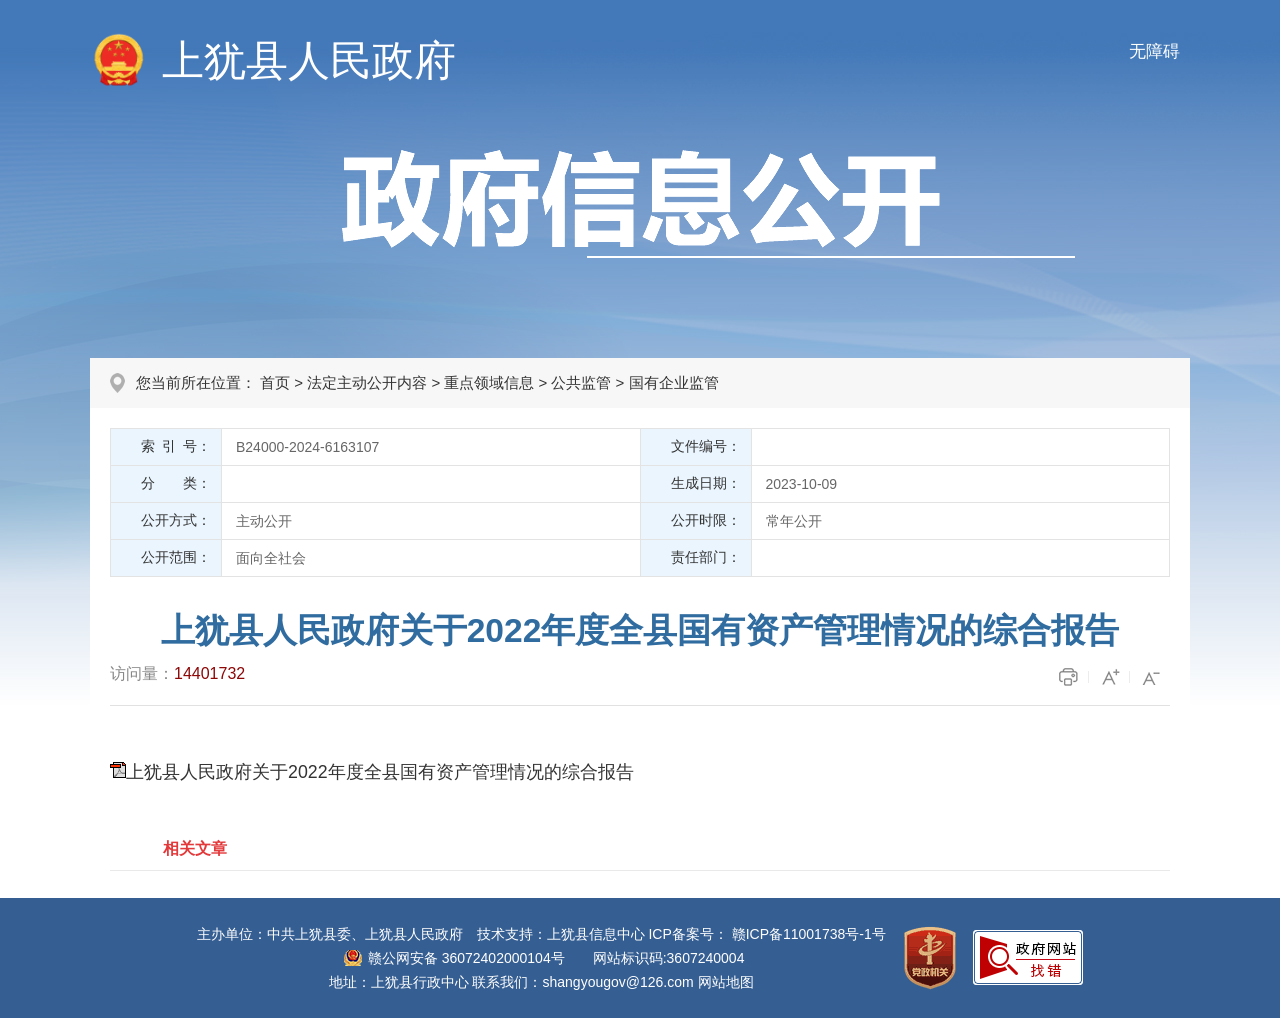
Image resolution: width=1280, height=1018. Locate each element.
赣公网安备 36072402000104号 (466, 958)
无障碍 (1154, 51)
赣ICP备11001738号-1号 (809, 934)
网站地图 (726, 982)
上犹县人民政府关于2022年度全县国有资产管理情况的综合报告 (380, 772)
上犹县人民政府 (309, 60)
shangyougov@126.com (618, 982)
